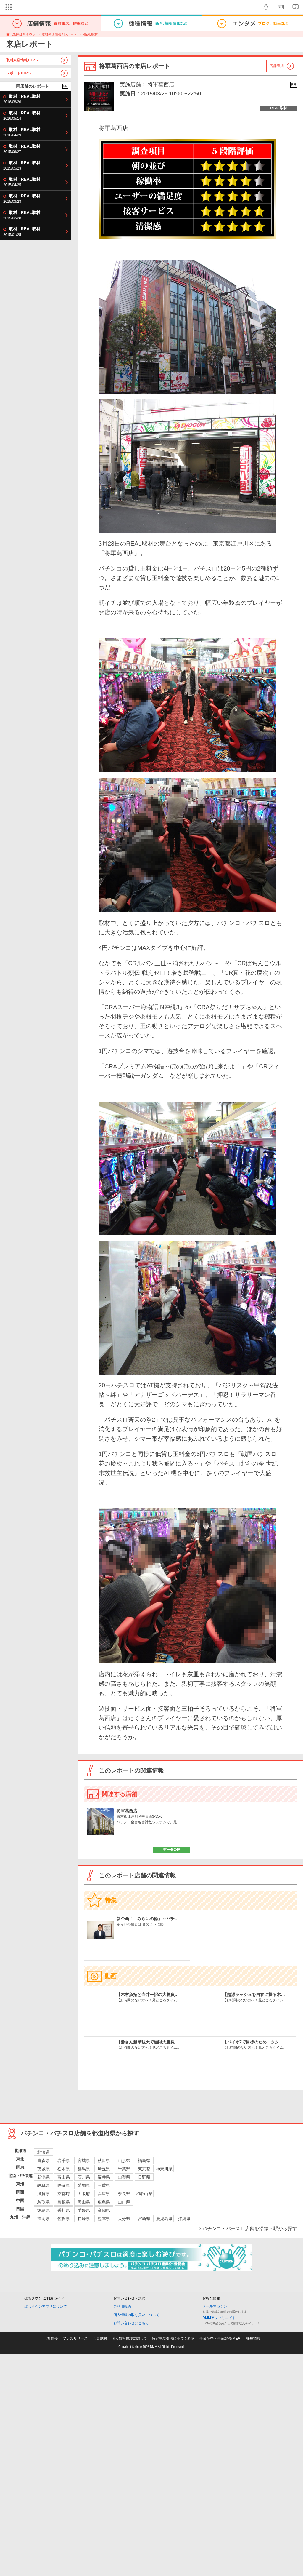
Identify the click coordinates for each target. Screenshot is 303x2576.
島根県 (63, 2202)
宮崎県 (144, 2218)
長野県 (144, 2177)
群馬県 (84, 2168)
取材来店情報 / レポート (59, 34)
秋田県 (104, 2160)
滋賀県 (43, 2193)
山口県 (124, 2202)
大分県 (124, 2218)
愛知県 (84, 2185)
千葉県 (124, 2168)
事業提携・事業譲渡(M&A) (220, 2338)
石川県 (84, 2177)
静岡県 (63, 2185)
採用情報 (253, 2338)
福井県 (104, 2177)
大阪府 (84, 2193)
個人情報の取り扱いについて (136, 2315)
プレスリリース (75, 2338)
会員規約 (100, 2338)
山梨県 (124, 2177)
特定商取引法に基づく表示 (173, 2338)
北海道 (43, 2152)
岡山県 (84, 2202)
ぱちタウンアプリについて (45, 2307)
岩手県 (63, 2160)
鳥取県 (43, 2202)
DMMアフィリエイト (219, 2318)
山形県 (124, 2160)
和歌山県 (144, 2193)
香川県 (63, 2210)
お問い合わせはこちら (131, 2323)
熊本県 (104, 2218)
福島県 (144, 2160)
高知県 (104, 2210)
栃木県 (63, 2168)
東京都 (144, 2168)
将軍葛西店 (161, 84)
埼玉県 (104, 2168)
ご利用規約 (122, 2307)
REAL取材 (90, 34)
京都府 (63, 2193)
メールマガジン (214, 2306)
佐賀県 (63, 2218)
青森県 (43, 2160)
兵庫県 (104, 2193)
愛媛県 (84, 2210)
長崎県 (84, 2218)
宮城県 (84, 2160)
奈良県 (124, 2193)
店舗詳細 (277, 66)
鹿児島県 (164, 2218)
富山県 (63, 2177)
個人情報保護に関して (129, 2338)
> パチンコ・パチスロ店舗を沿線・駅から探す (247, 2228)
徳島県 (43, 2210)
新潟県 (43, 2177)
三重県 (104, 2185)
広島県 (104, 2202)
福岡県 (43, 2218)
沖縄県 (184, 2218)
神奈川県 (164, 2168)
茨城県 (43, 2168)
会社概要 (51, 2338)
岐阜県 (43, 2185)
